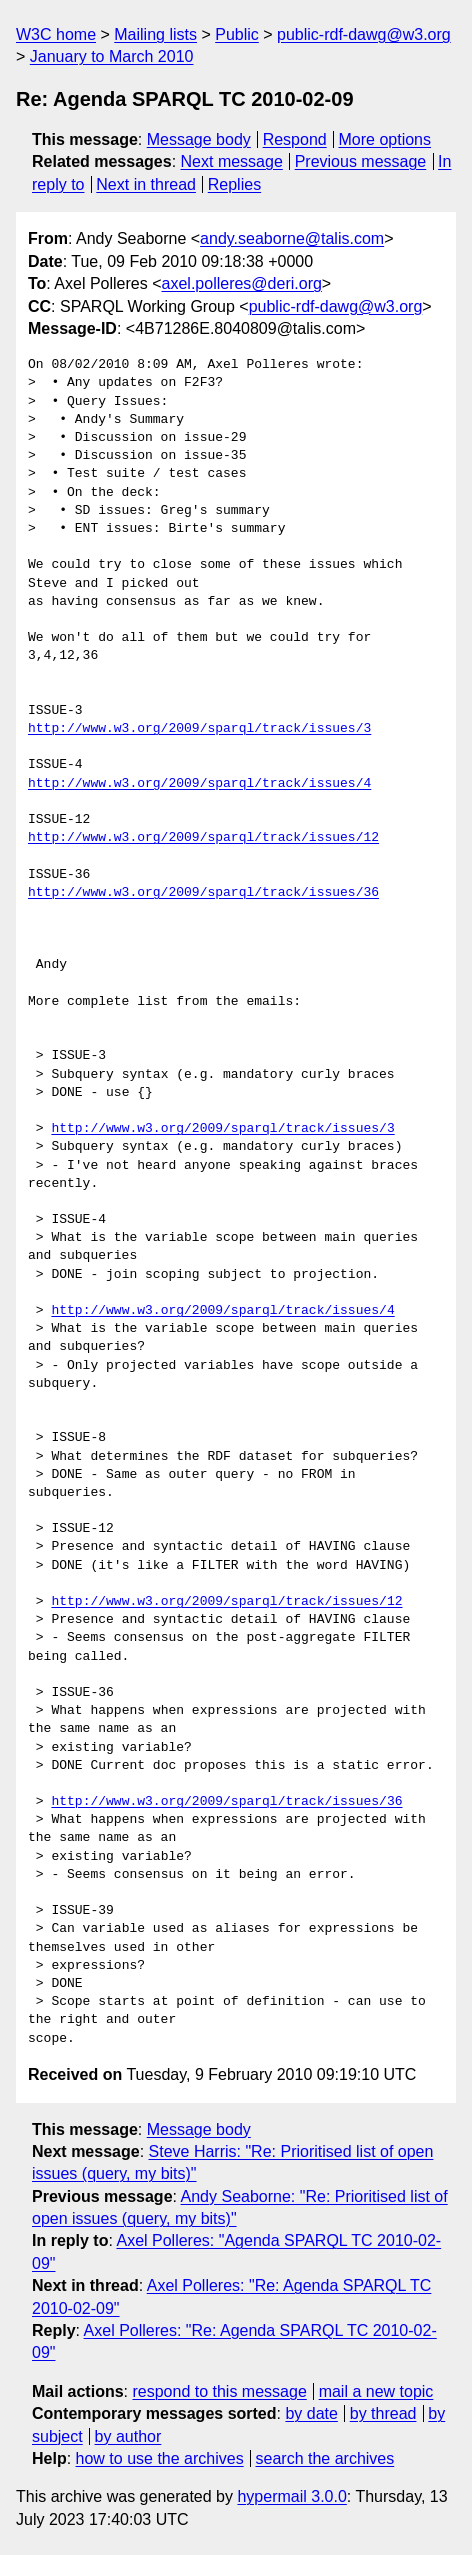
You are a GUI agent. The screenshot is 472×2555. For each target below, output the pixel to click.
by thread (383, 2413)
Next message (232, 161)
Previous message (361, 161)
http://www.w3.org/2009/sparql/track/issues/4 (199, 784)
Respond (295, 139)
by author (128, 2436)
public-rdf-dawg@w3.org (364, 34)
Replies (234, 184)
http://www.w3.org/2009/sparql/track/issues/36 (203, 893)
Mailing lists (155, 34)
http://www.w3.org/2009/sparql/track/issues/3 (199, 729)
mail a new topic (376, 2391)
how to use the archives (160, 2458)
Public (237, 34)
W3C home (56, 34)
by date (311, 2413)
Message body (199, 139)
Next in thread (146, 184)
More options (385, 139)
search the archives (325, 2458)
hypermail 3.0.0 (291, 2496)
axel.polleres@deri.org (242, 283)
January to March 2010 (112, 56)
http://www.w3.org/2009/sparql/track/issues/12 (203, 838)
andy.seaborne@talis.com (292, 238)
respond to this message (219, 2391)
